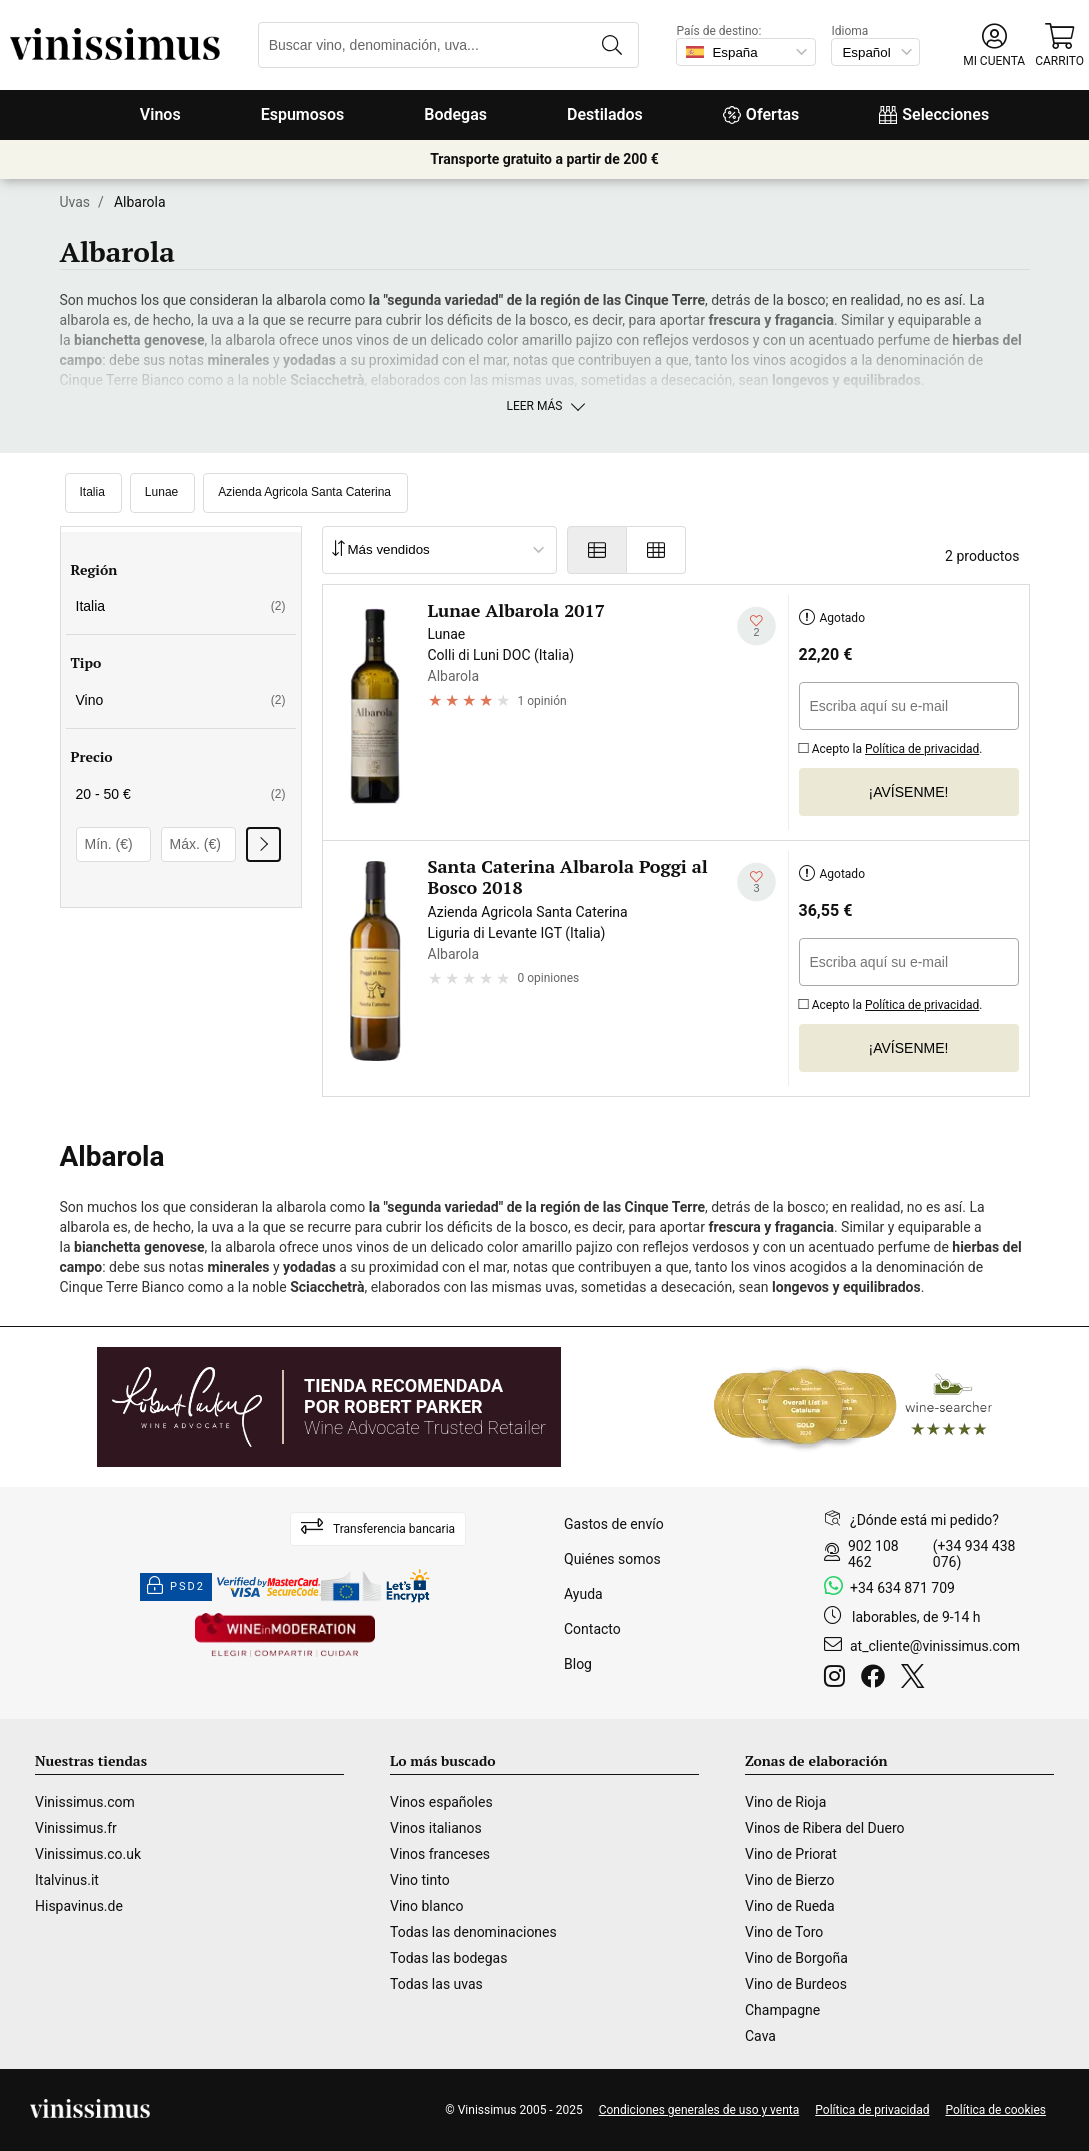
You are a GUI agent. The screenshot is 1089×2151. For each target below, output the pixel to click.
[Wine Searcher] (853, 1407)
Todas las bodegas (448, 1958)
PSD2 (176, 1587)
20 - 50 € (181, 794)
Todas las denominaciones (473, 1932)
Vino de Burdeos (796, 1984)
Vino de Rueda (790, 1906)
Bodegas (455, 114)
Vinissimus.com (85, 1802)
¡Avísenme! (909, 792)
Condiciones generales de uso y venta (699, 2110)
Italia (92, 492)
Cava (760, 2036)
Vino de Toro (784, 1932)
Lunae (161, 492)
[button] (994, 45)
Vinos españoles (441, 1802)
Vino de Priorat (791, 1854)
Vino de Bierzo (789, 1880)
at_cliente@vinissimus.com (935, 1646)
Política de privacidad (922, 749)
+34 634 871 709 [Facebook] (902, 1588)
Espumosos (303, 114)
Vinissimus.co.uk (88, 1854)
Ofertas (761, 114)
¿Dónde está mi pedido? (924, 1520)
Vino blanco (426, 1906)
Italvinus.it (67, 1880)
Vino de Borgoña (796, 1958)
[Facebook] (877, 1679)
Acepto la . (891, 746)
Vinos (160, 114)
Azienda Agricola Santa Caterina (304, 492)
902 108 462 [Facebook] (873, 1554)
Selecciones (934, 114)
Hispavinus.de (79, 1906)
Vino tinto (420, 1880)
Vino (181, 700)
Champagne (782, 2010)
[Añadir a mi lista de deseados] (756, 625)
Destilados (605, 114)
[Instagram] (838, 1679)
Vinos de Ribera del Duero (825, 1828)
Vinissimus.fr (76, 1828)
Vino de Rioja (785, 1802)
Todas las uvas (436, 1984)
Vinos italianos (436, 1828)
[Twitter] (916, 1679)
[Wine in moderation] (285, 1636)
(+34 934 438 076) (974, 1554)
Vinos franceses (440, 1854)
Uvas (75, 202)
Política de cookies (996, 2110)
